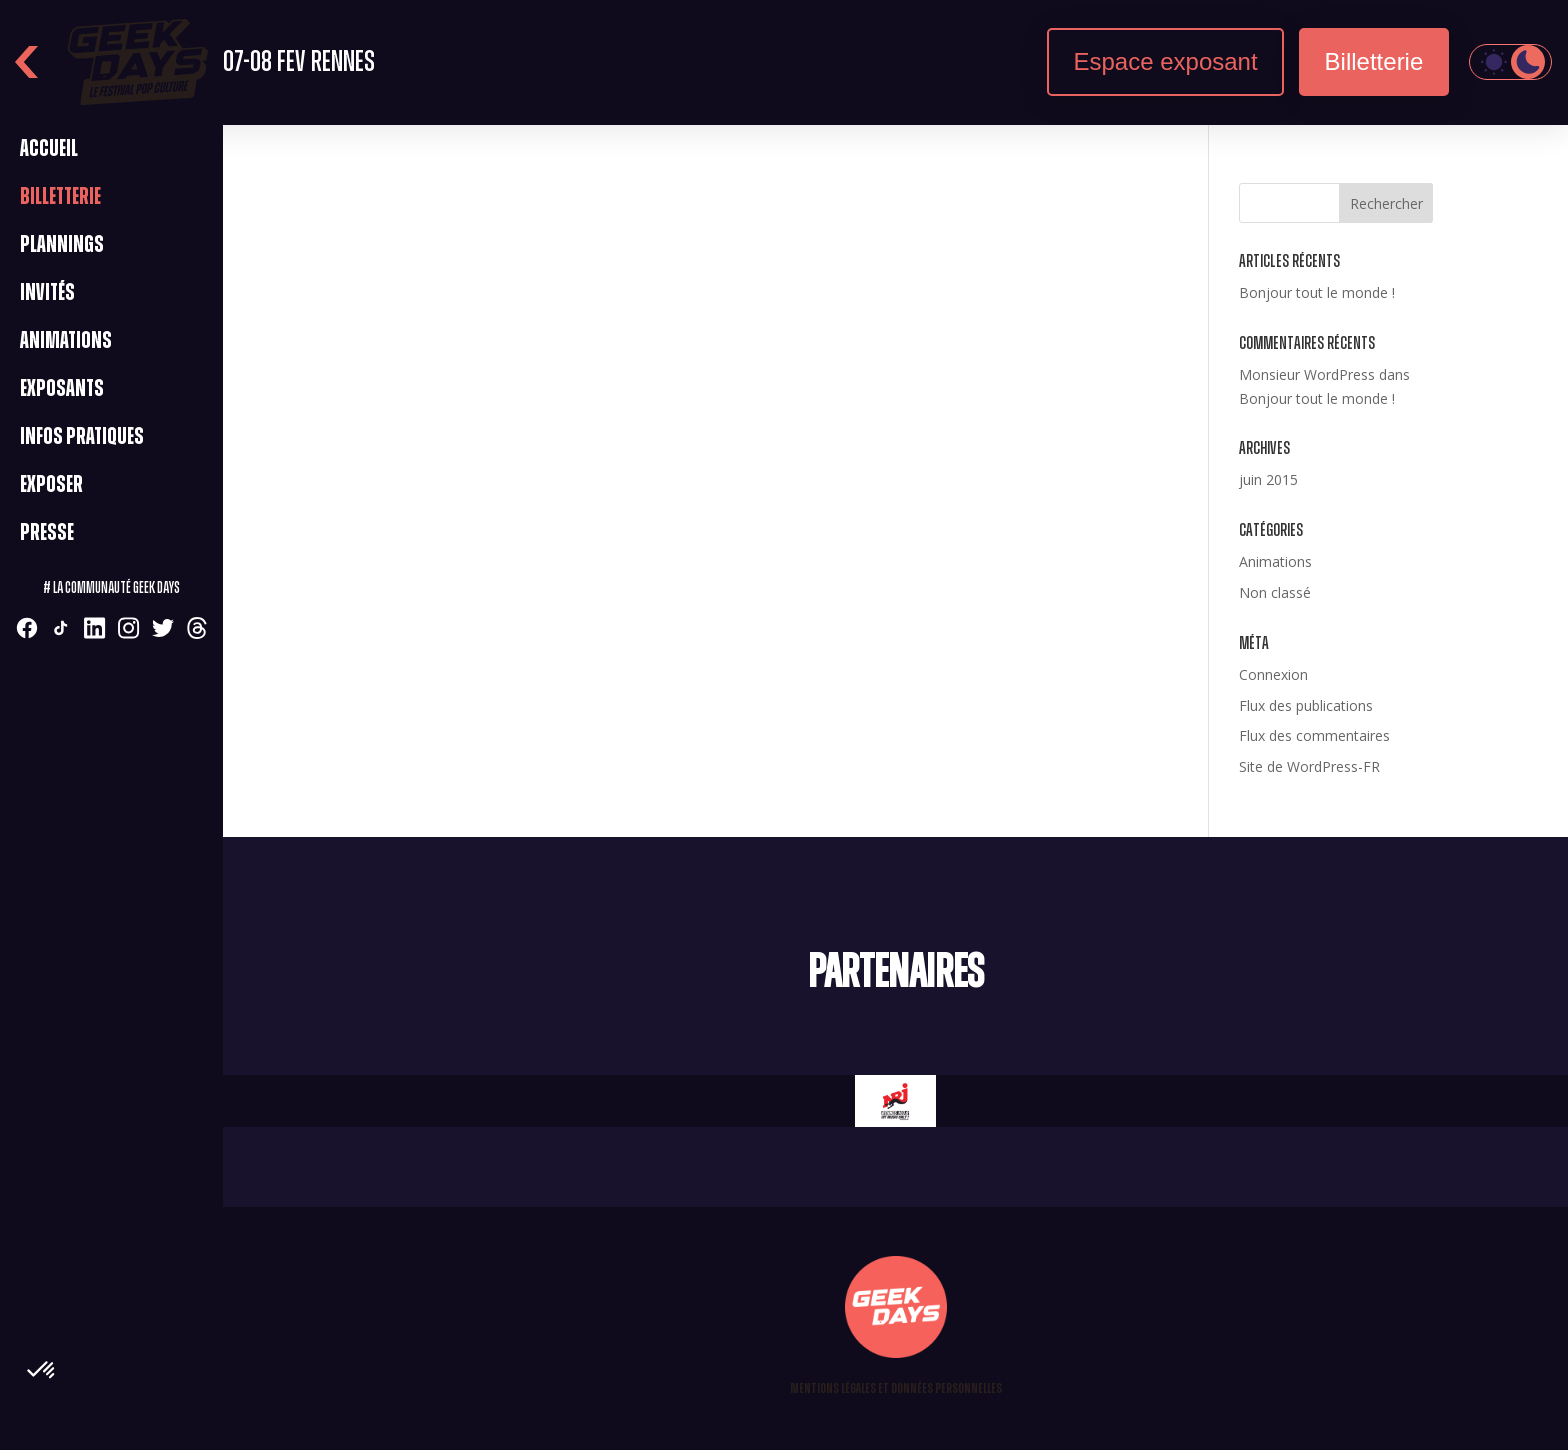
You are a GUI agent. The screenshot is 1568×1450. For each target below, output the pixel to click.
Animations (66, 341)
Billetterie (1374, 61)
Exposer (51, 485)
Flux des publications (1306, 705)
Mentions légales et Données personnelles (896, 1389)
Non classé (1275, 592)
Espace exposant (1165, 61)
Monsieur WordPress (1307, 374)
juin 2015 (1268, 479)
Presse (47, 533)
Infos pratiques (82, 437)
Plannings (62, 245)
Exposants (62, 389)
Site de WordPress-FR (1309, 766)
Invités (47, 293)
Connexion (1273, 674)
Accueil (49, 149)
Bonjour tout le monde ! (1317, 292)
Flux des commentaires (1314, 735)
